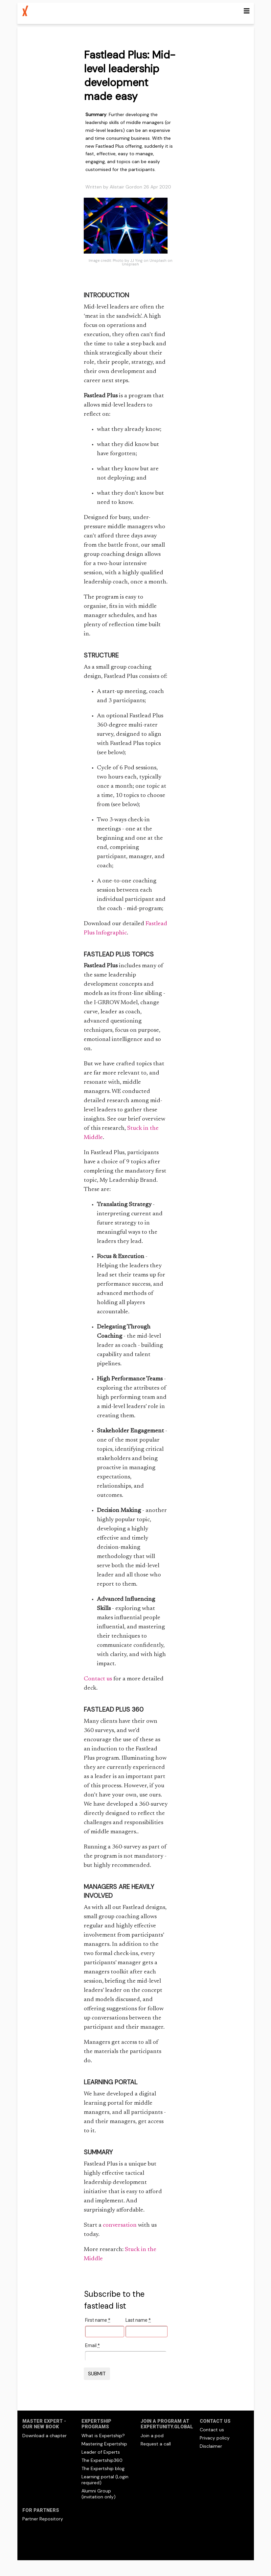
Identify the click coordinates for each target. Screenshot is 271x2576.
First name (97, 2320)
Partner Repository (42, 2519)
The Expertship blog (102, 2468)
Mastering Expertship (104, 2444)
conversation (120, 2225)
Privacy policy (215, 2438)
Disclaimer (211, 2446)
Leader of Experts (100, 2452)
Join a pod (152, 2436)
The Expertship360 (102, 2460)
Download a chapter (44, 2436)
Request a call (156, 2444)
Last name (138, 2320)
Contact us (98, 1679)
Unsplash (130, 264)
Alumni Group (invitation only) (98, 2494)
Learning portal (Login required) (104, 2480)
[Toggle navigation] (246, 11)
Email (92, 2345)
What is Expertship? (103, 2436)
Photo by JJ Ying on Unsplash (140, 260)
